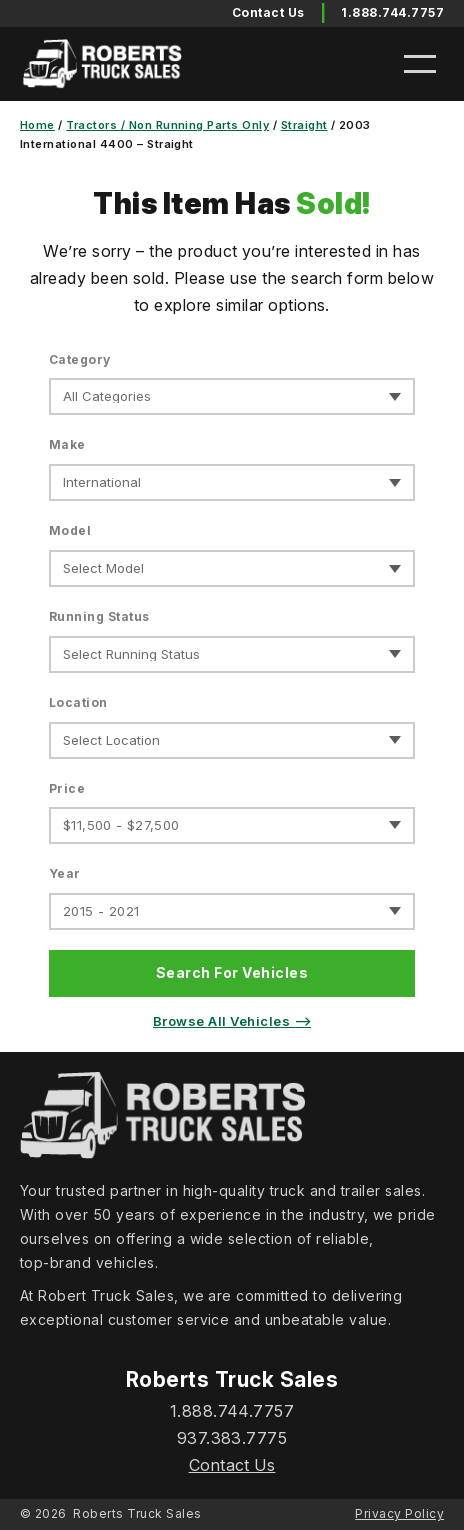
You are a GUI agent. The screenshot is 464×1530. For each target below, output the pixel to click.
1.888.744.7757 (392, 12)
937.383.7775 (232, 1438)
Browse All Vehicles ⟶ (232, 1021)
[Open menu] (420, 64)
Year (65, 873)
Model (70, 530)
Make (67, 444)
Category (80, 359)
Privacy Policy (399, 1513)
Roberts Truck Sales (137, 1513)
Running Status (99, 616)
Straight (304, 125)
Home (37, 125)
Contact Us (232, 1465)
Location (78, 702)
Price (67, 788)
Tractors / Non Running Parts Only (167, 125)
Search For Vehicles (232, 972)
